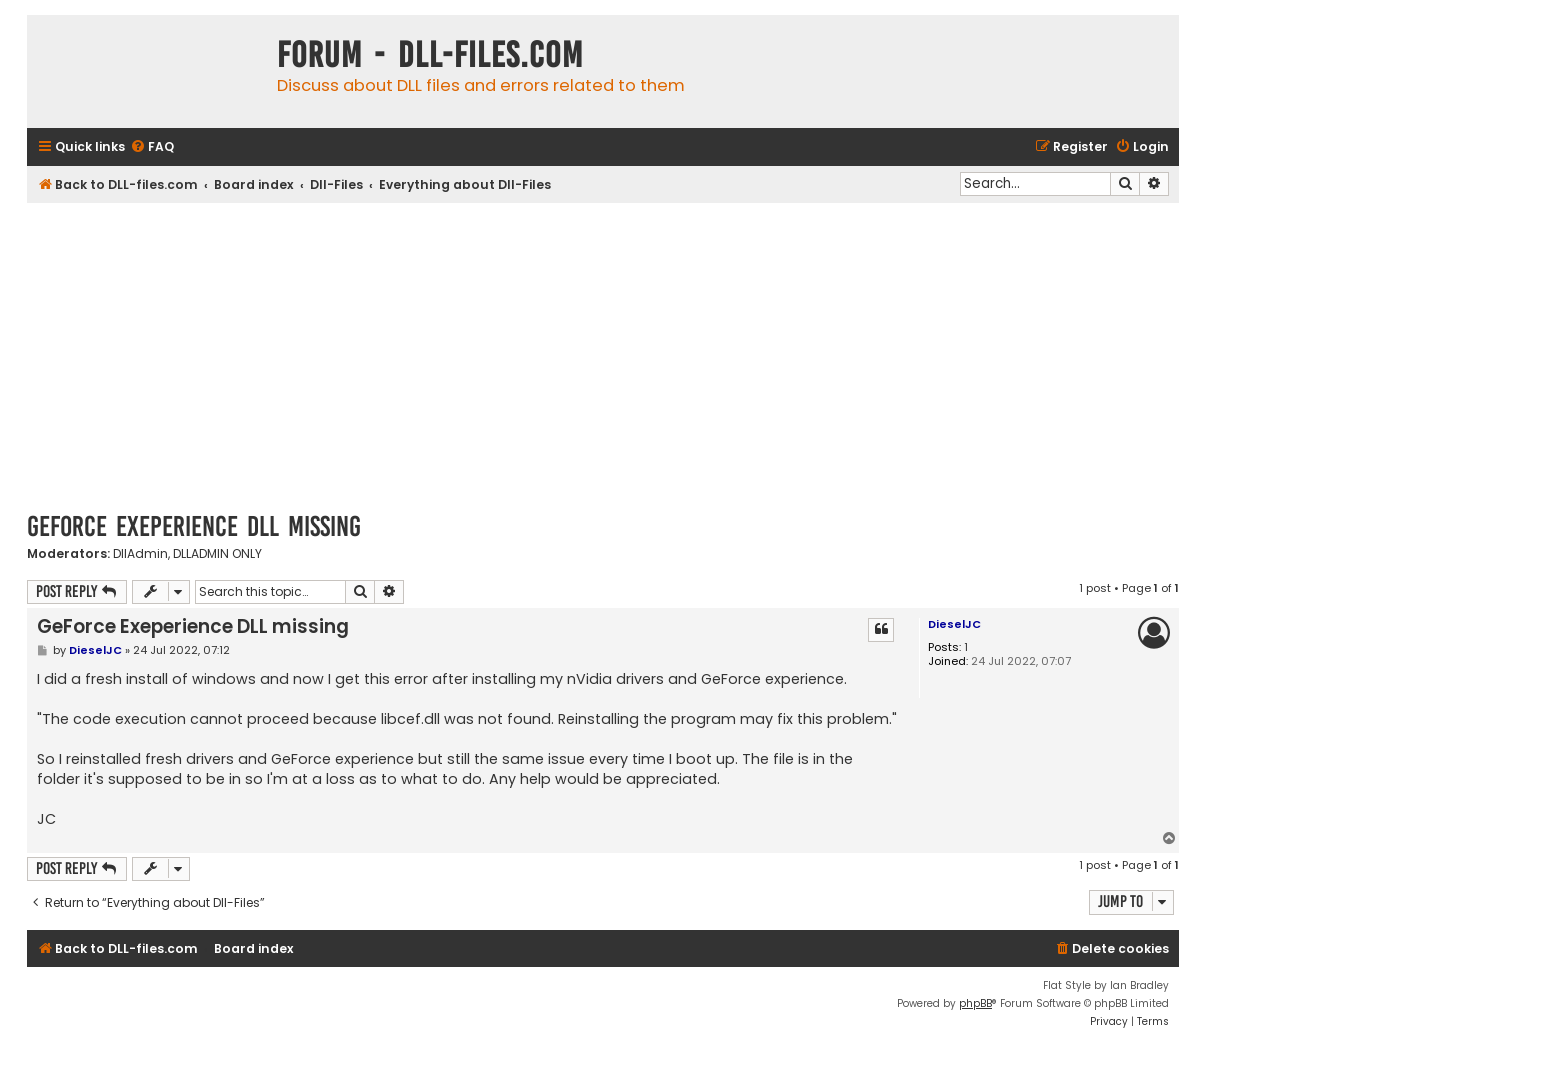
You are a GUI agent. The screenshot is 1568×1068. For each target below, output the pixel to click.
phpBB (975, 1003)
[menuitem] (152, 147)
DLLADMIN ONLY (217, 554)
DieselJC (954, 624)
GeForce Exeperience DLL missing (194, 526)
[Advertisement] (603, 353)
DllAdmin (140, 554)
